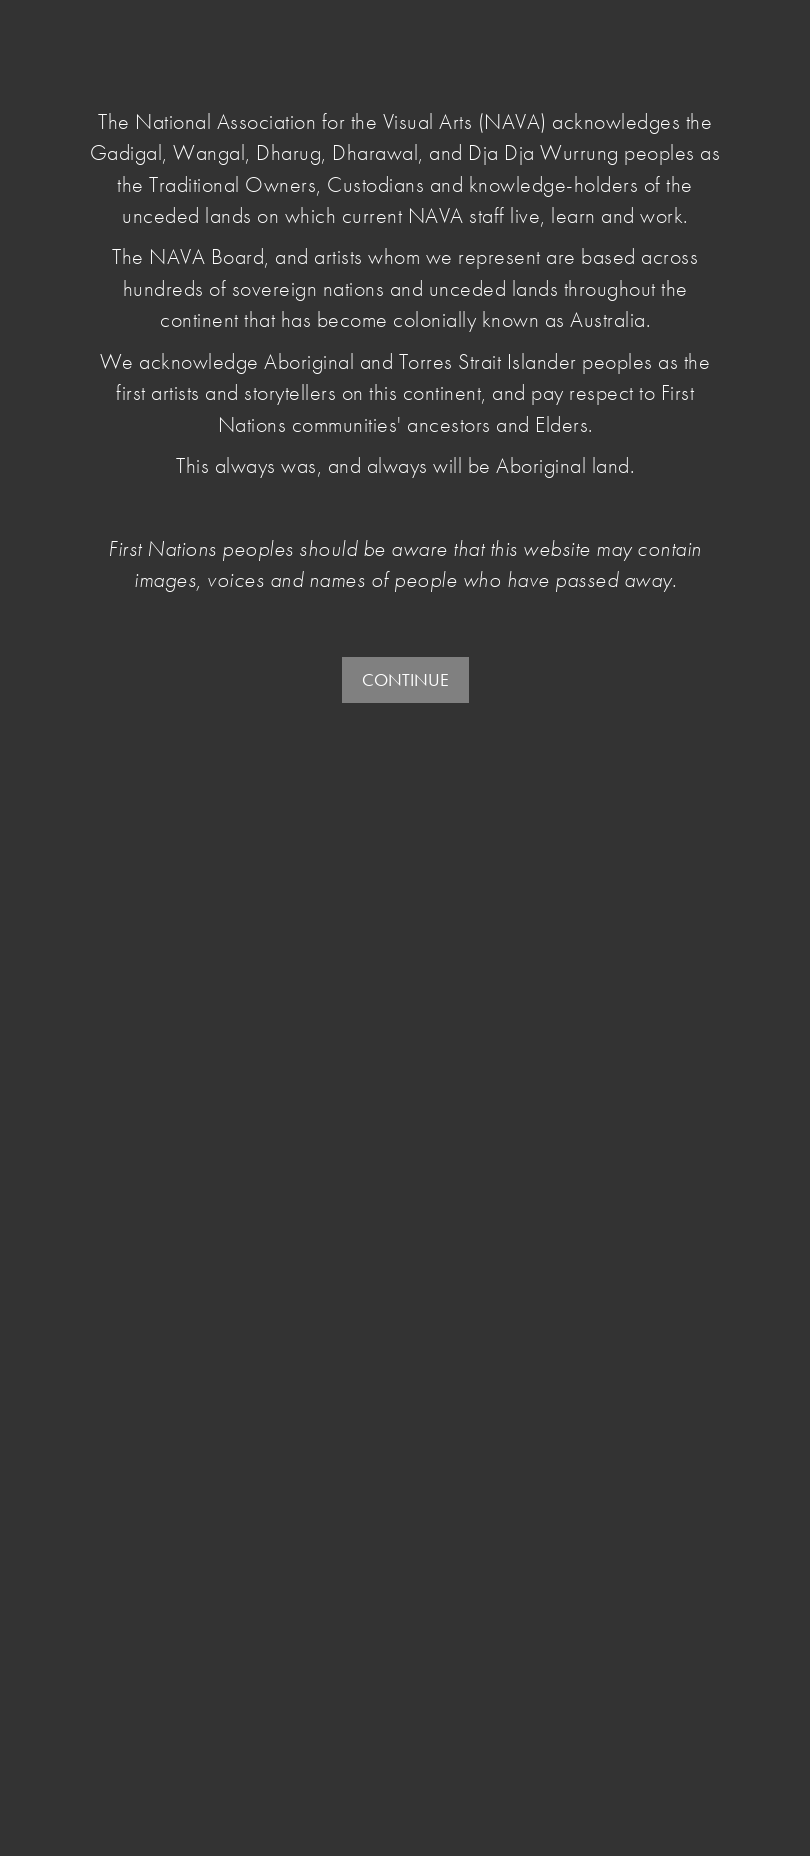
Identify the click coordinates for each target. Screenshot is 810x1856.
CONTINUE (405, 679)
